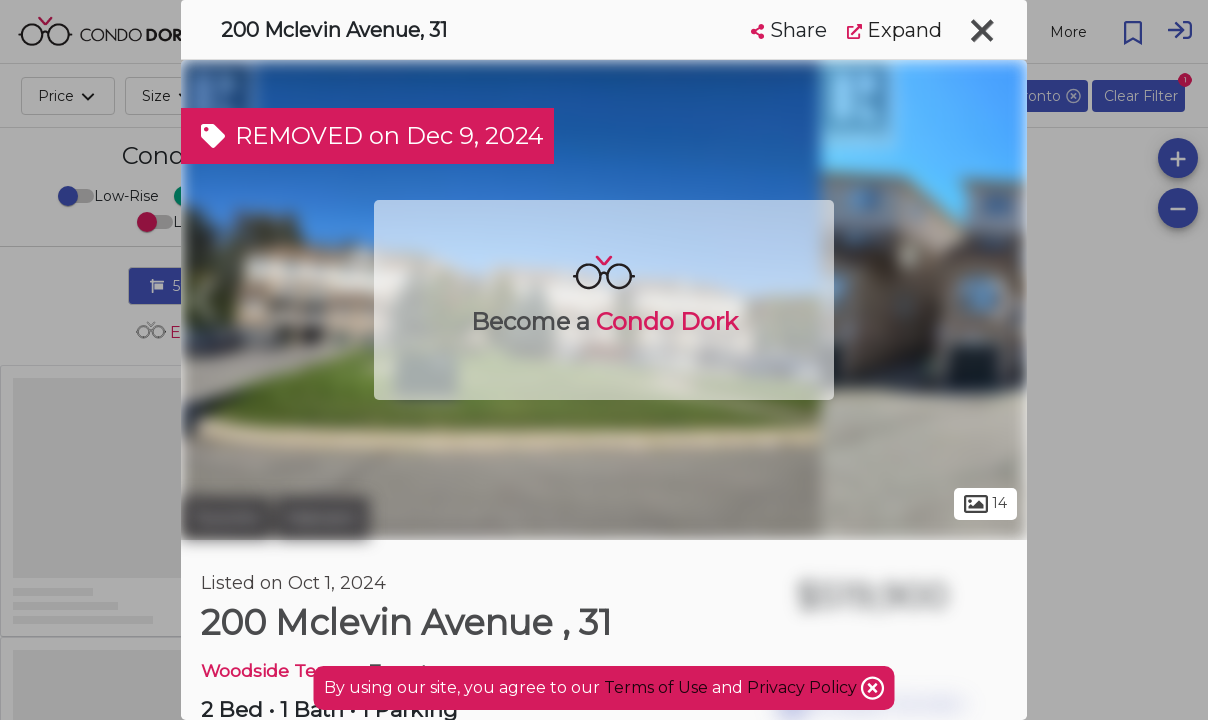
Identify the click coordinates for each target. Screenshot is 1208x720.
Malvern (322, 518)
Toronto (226, 518)
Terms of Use (656, 687)
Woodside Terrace (280, 670)
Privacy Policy (804, 687)
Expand (894, 30)
